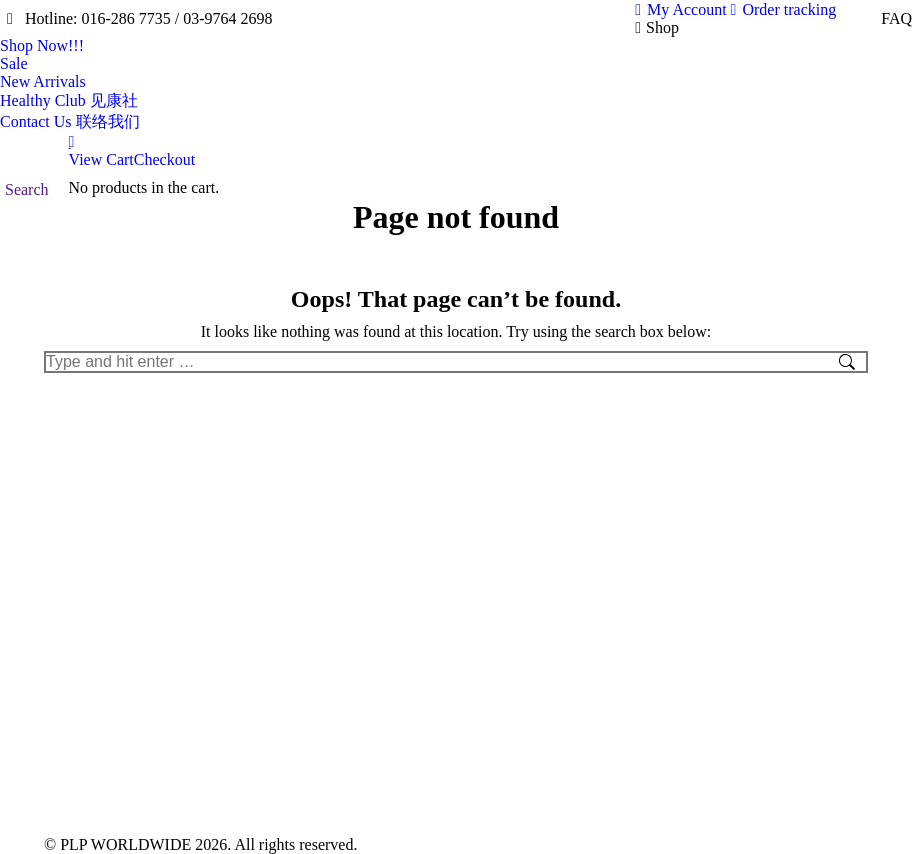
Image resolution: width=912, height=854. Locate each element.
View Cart (101, 159)
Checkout (164, 159)
